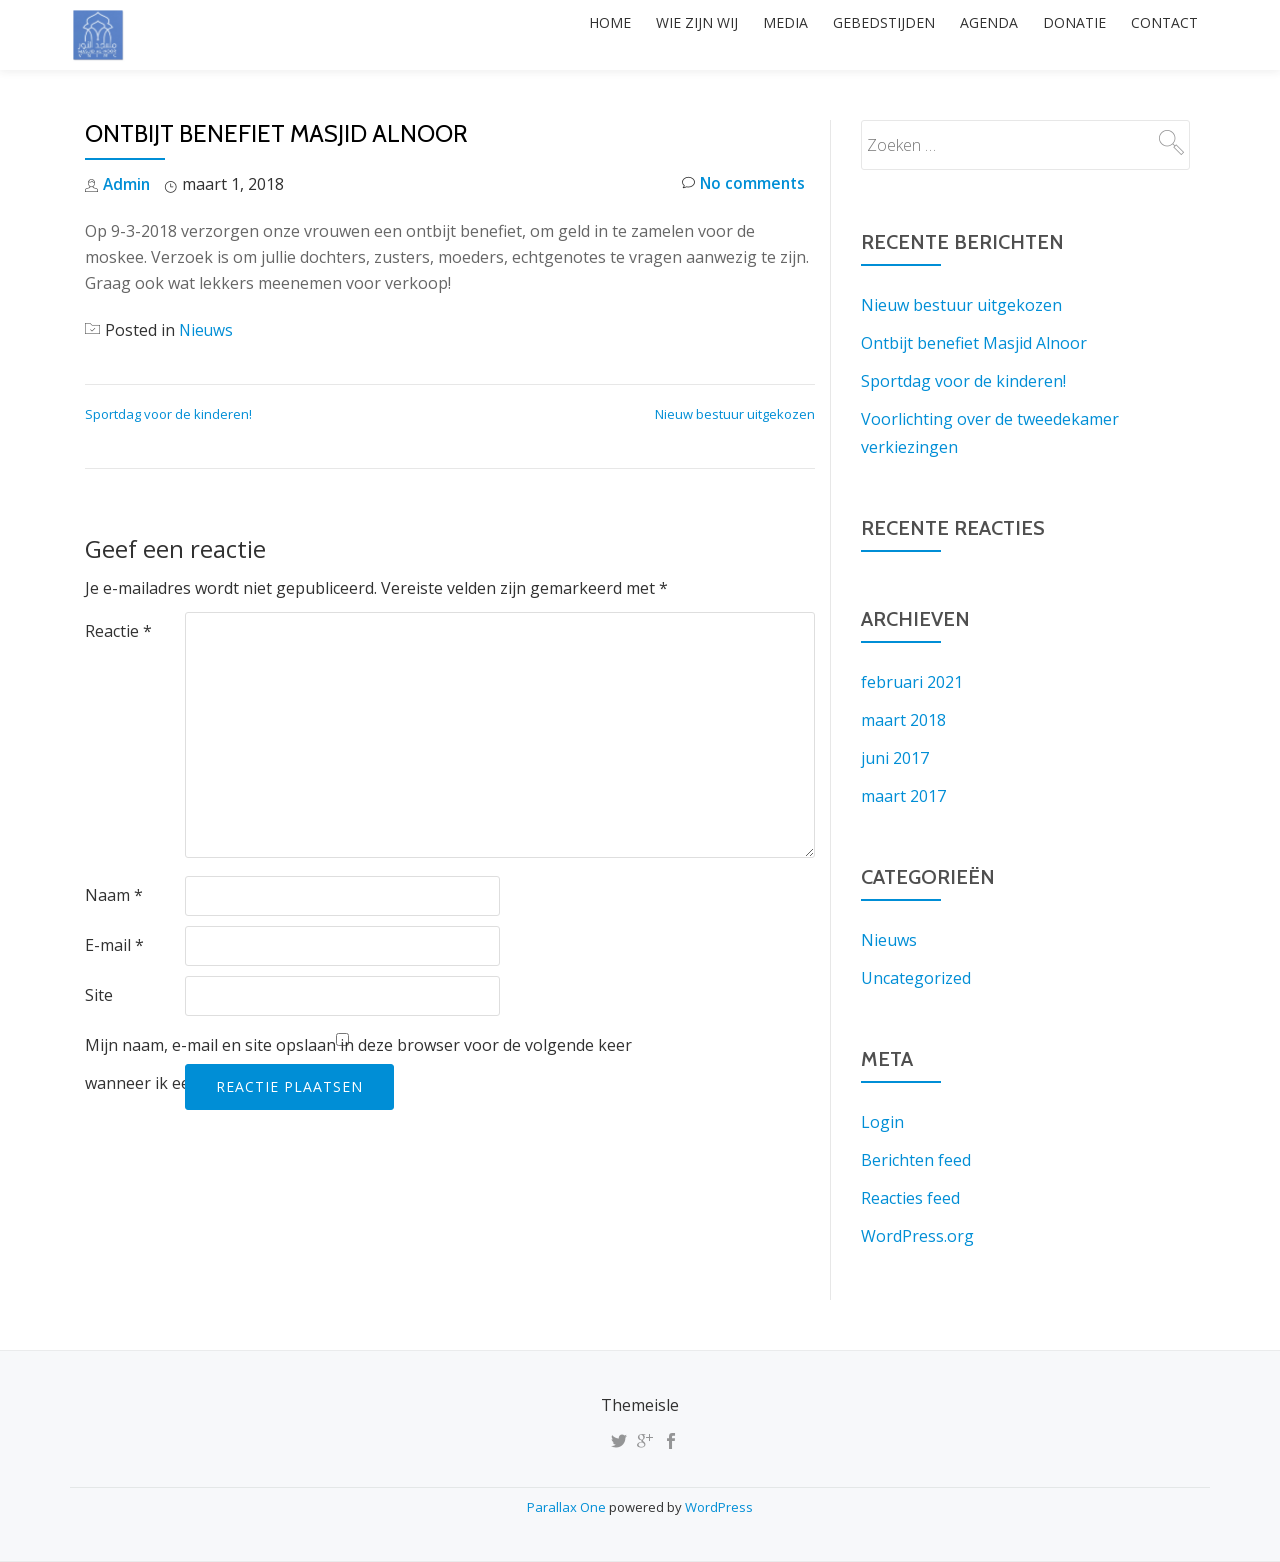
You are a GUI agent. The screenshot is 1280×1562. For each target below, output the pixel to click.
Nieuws (207, 330)
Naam (114, 895)
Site (99, 995)
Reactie (118, 631)
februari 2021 (912, 682)
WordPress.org (917, 1236)
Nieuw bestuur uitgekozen (735, 414)
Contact (1158, 34)
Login (882, 1122)
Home (538, 34)
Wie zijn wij (636, 34)
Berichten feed (916, 1160)
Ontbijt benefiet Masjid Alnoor (974, 343)
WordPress (719, 1507)
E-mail (114, 945)
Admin (127, 184)
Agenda (961, 34)
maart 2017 (903, 796)
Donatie (1057, 34)
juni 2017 (895, 758)
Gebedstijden (845, 34)
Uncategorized (916, 978)
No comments (741, 184)
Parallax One (568, 1507)
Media (735, 34)
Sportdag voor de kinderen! (168, 414)
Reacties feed (910, 1198)
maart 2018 (903, 720)
